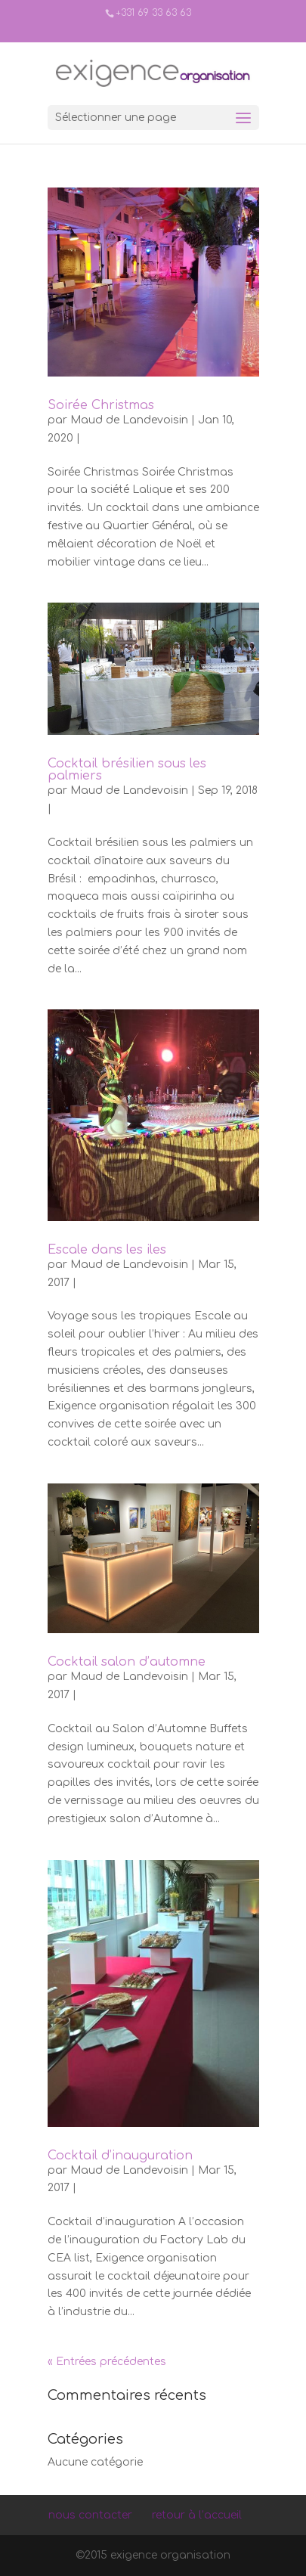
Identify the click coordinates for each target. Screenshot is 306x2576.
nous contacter (90, 2515)
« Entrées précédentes (107, 2361)
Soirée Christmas (101, 405)
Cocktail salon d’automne (127, 1662)
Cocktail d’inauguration (120, 2155)
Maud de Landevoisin (129, 420)
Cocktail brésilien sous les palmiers (127, 770)
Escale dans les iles (107, 1250)
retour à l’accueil (197, 2515)
